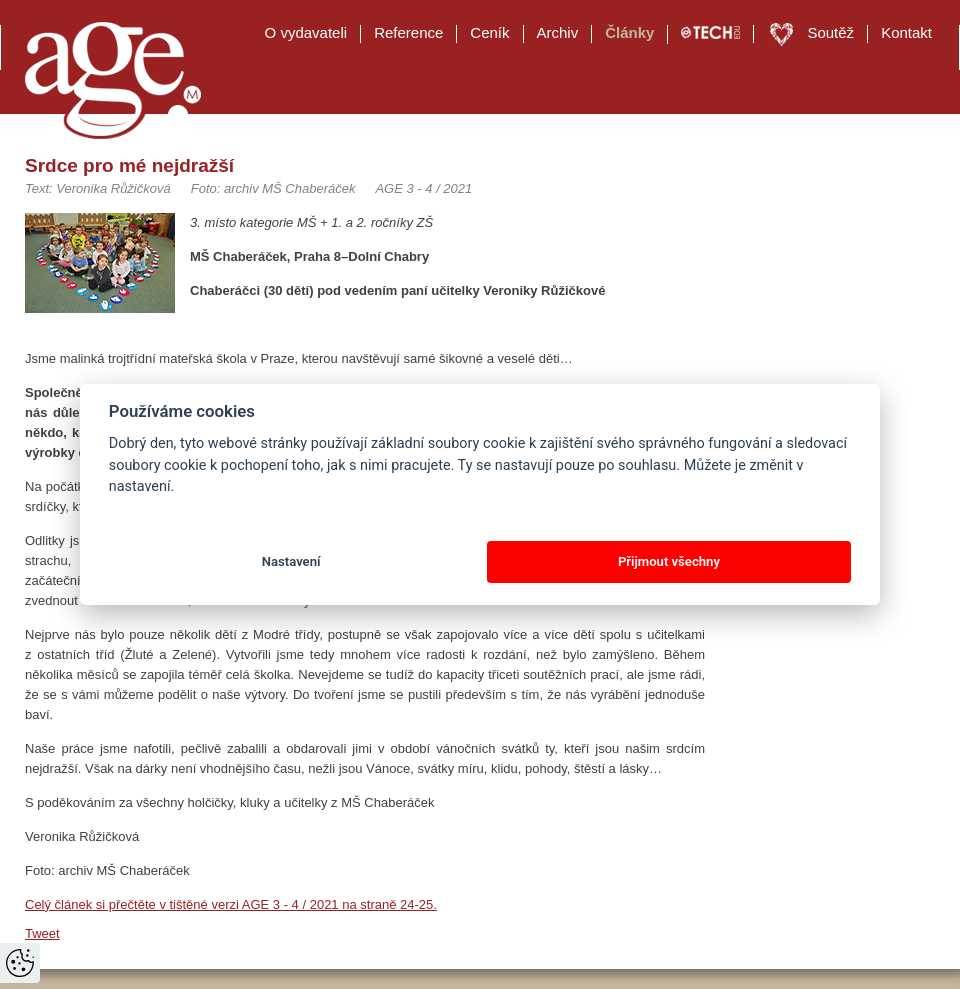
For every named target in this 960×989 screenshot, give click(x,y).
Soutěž (830, 32)
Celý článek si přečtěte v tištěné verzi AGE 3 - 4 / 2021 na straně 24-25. (231, 904)
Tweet (42, 933)
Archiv (558, 32)
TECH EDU (710, 33)
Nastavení (291, 561)
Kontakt (906, 32)
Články (629, 32)
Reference (408, 32)
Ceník (489, 32)
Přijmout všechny (669, 561)
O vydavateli (306, 32)
